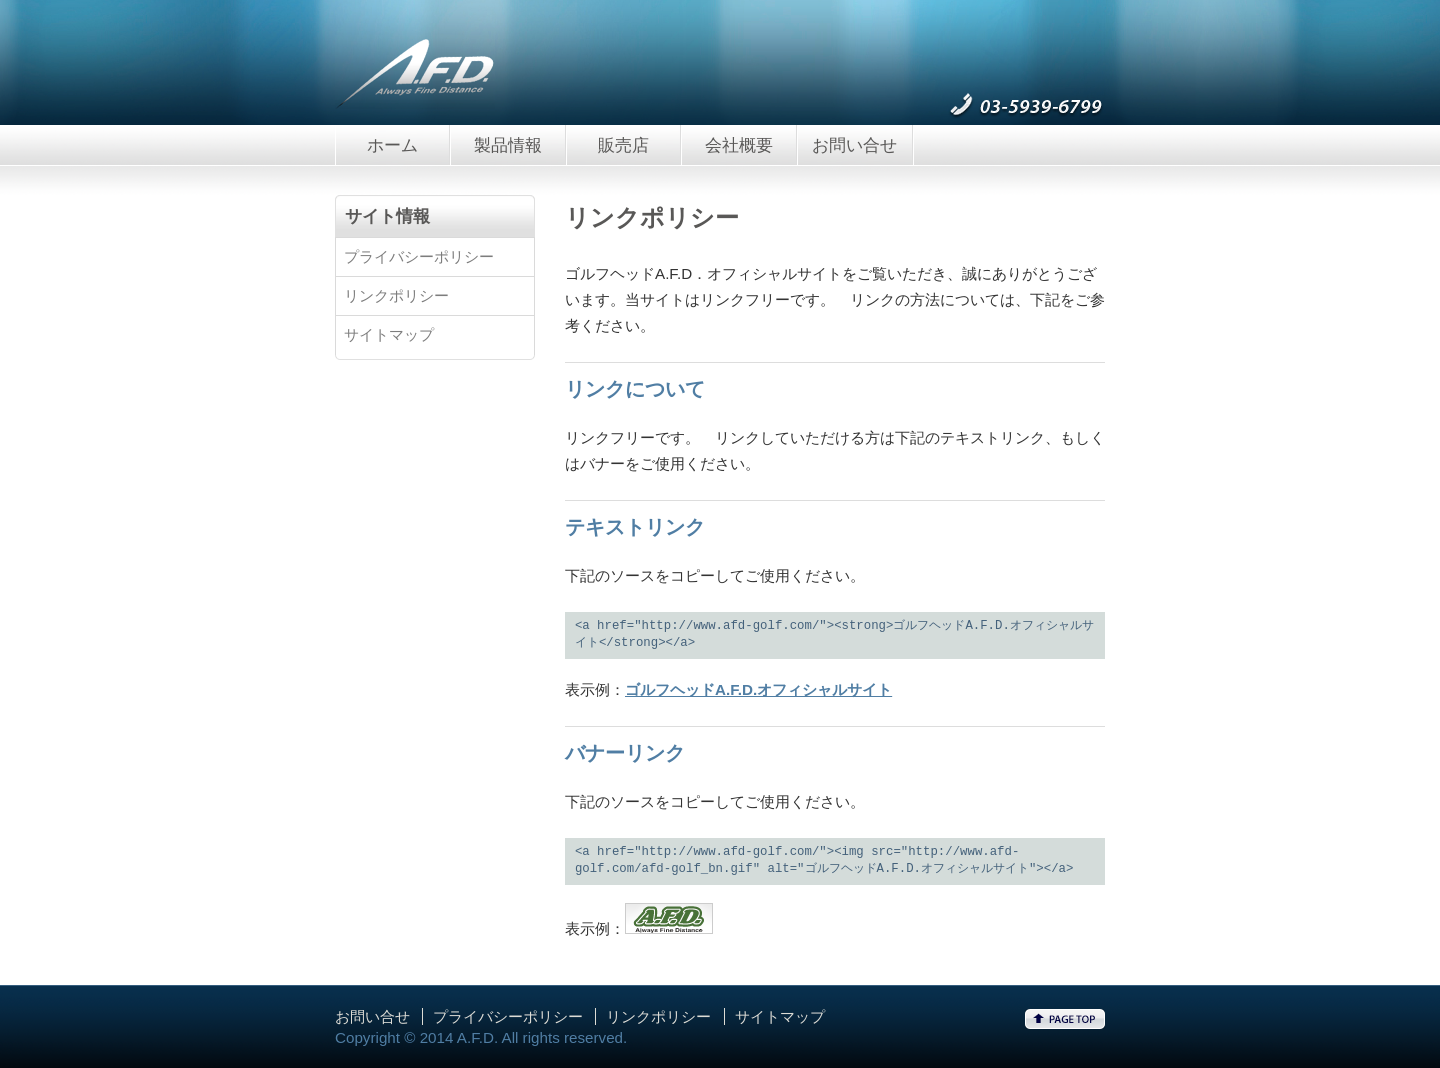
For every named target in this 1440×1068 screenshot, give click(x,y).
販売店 (623, 145)
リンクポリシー (396, 295)
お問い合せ (854, 145)
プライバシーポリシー (419, 256)
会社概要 (739, 145)
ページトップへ (1065, 1019)
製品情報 (508, 145)
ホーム (392, 145)
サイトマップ (389, 334)
